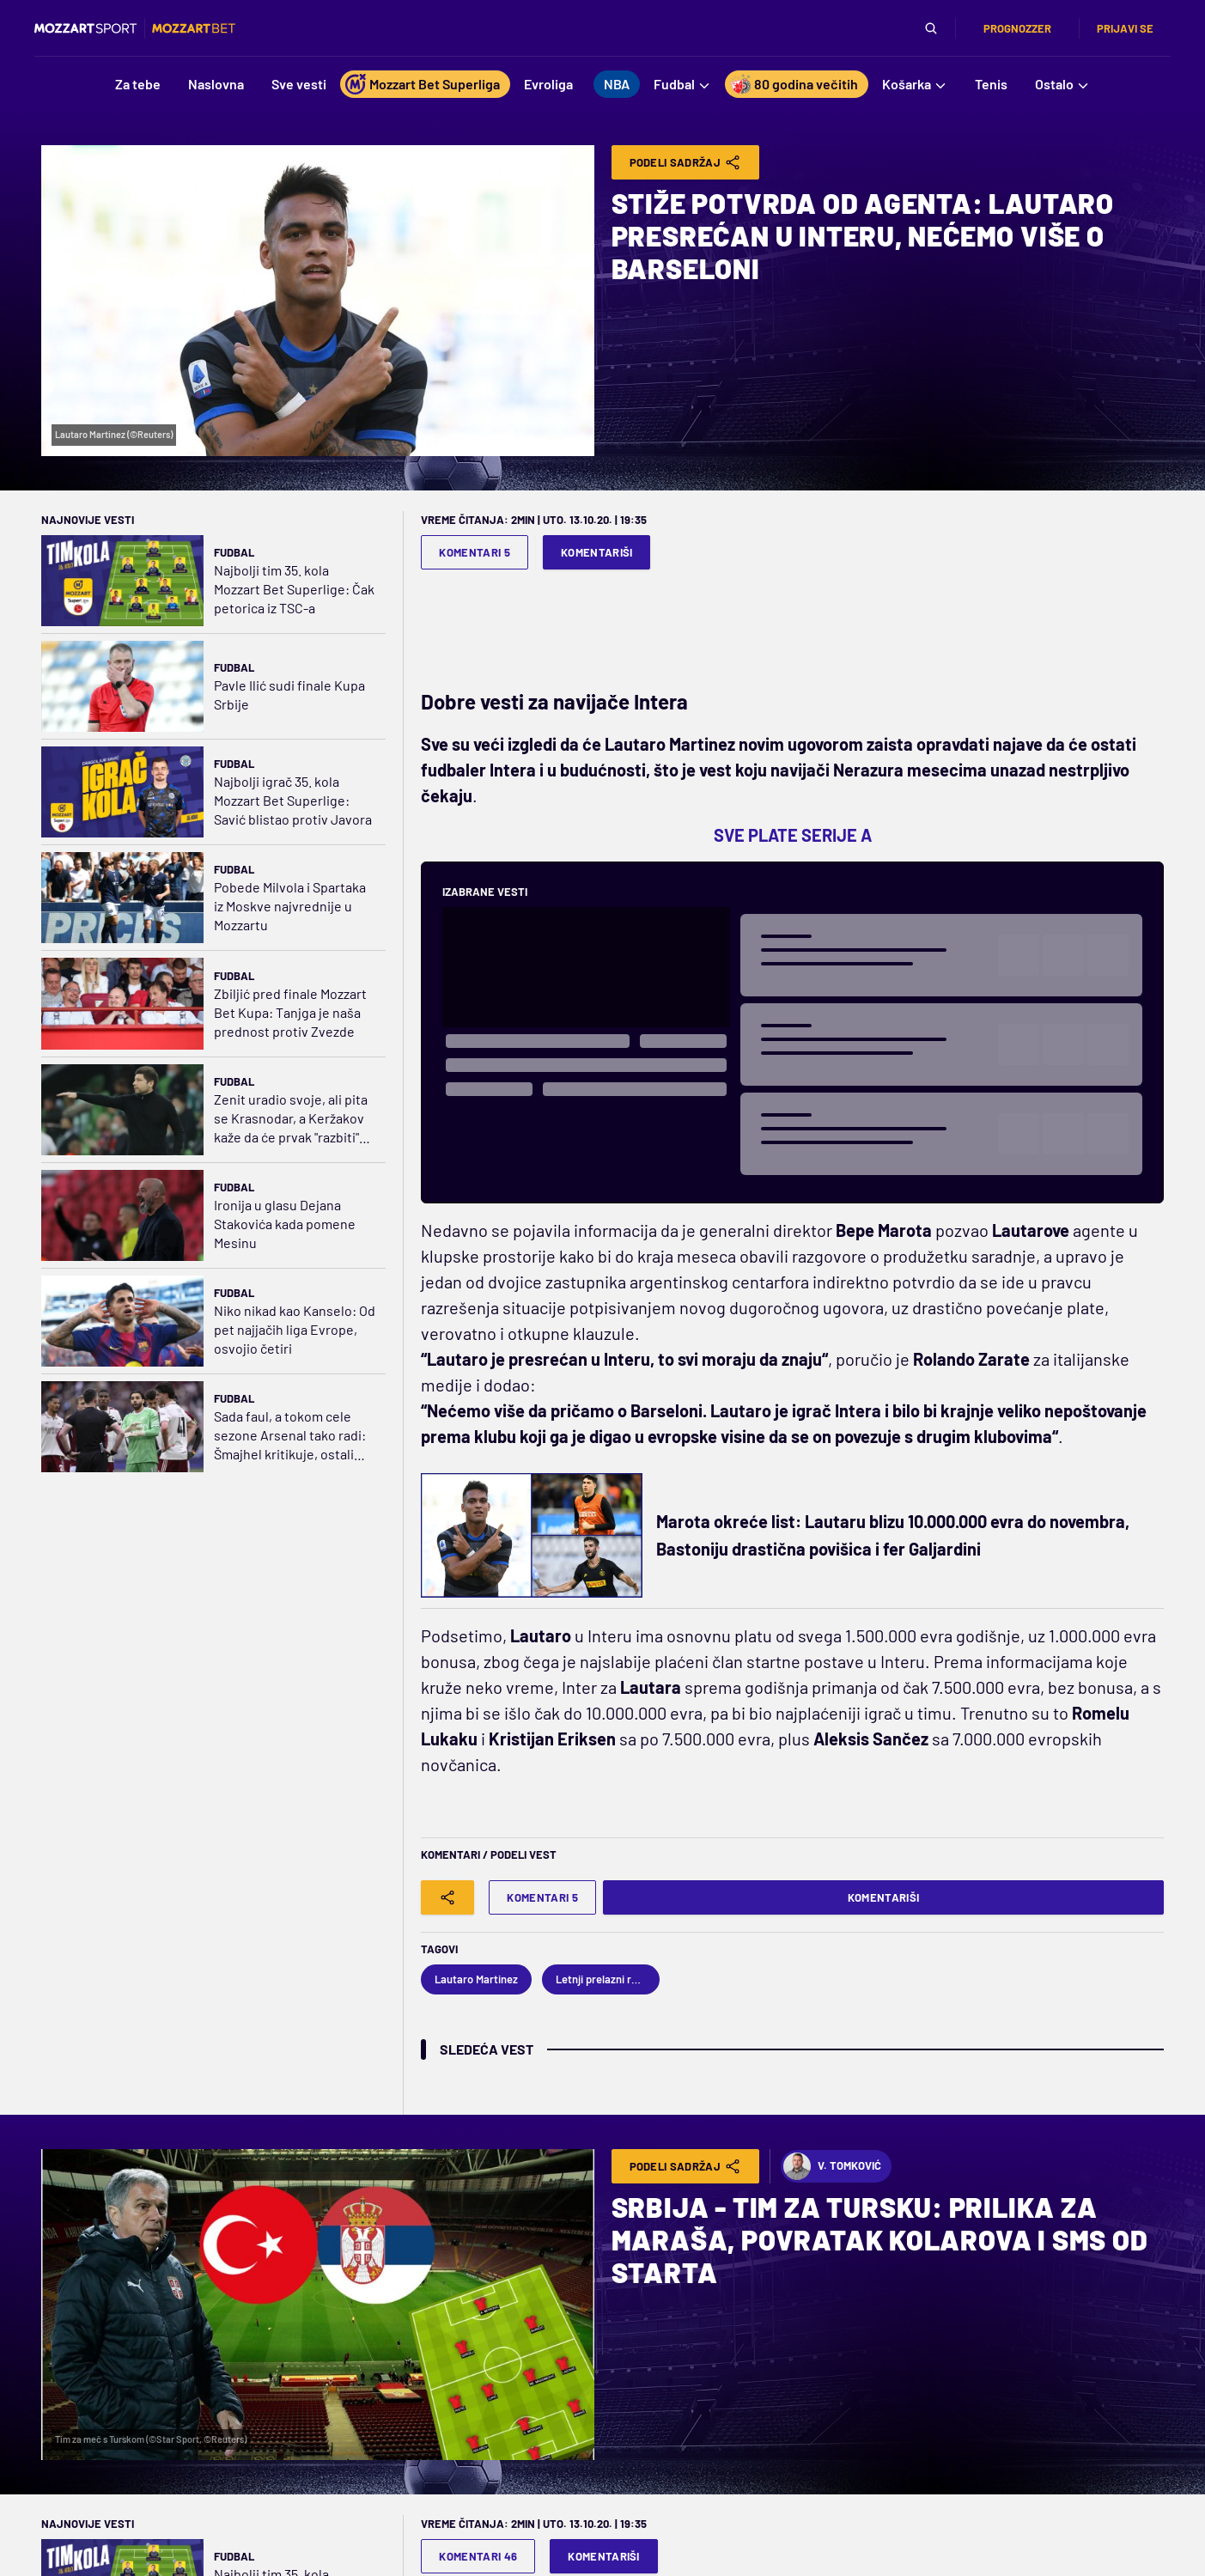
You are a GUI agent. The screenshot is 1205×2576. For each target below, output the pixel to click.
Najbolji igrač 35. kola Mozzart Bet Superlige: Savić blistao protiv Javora (293, 800)
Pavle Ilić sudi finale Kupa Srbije (289, 694)
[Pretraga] (931, 28)
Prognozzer (1017, 28)
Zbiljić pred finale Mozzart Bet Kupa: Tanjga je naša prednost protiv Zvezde (290, 1012)
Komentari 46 (478, 2556)
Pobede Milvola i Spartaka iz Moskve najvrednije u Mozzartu (290, 906)
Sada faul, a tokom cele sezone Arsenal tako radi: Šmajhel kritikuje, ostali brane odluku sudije (290, 1436)
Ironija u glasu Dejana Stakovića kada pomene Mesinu (285, 1224)
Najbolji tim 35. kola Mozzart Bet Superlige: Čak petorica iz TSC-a (294, 589)
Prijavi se (1125, 28)
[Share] (447, 1897)
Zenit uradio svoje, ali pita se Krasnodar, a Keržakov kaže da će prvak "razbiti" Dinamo (291, 1119)
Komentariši (597, 552)
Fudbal (234, 552)
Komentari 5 (474, 552)
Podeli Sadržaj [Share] (686, 162)
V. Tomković (832, 2166)
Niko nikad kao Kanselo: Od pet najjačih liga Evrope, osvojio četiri (294, 1329)
